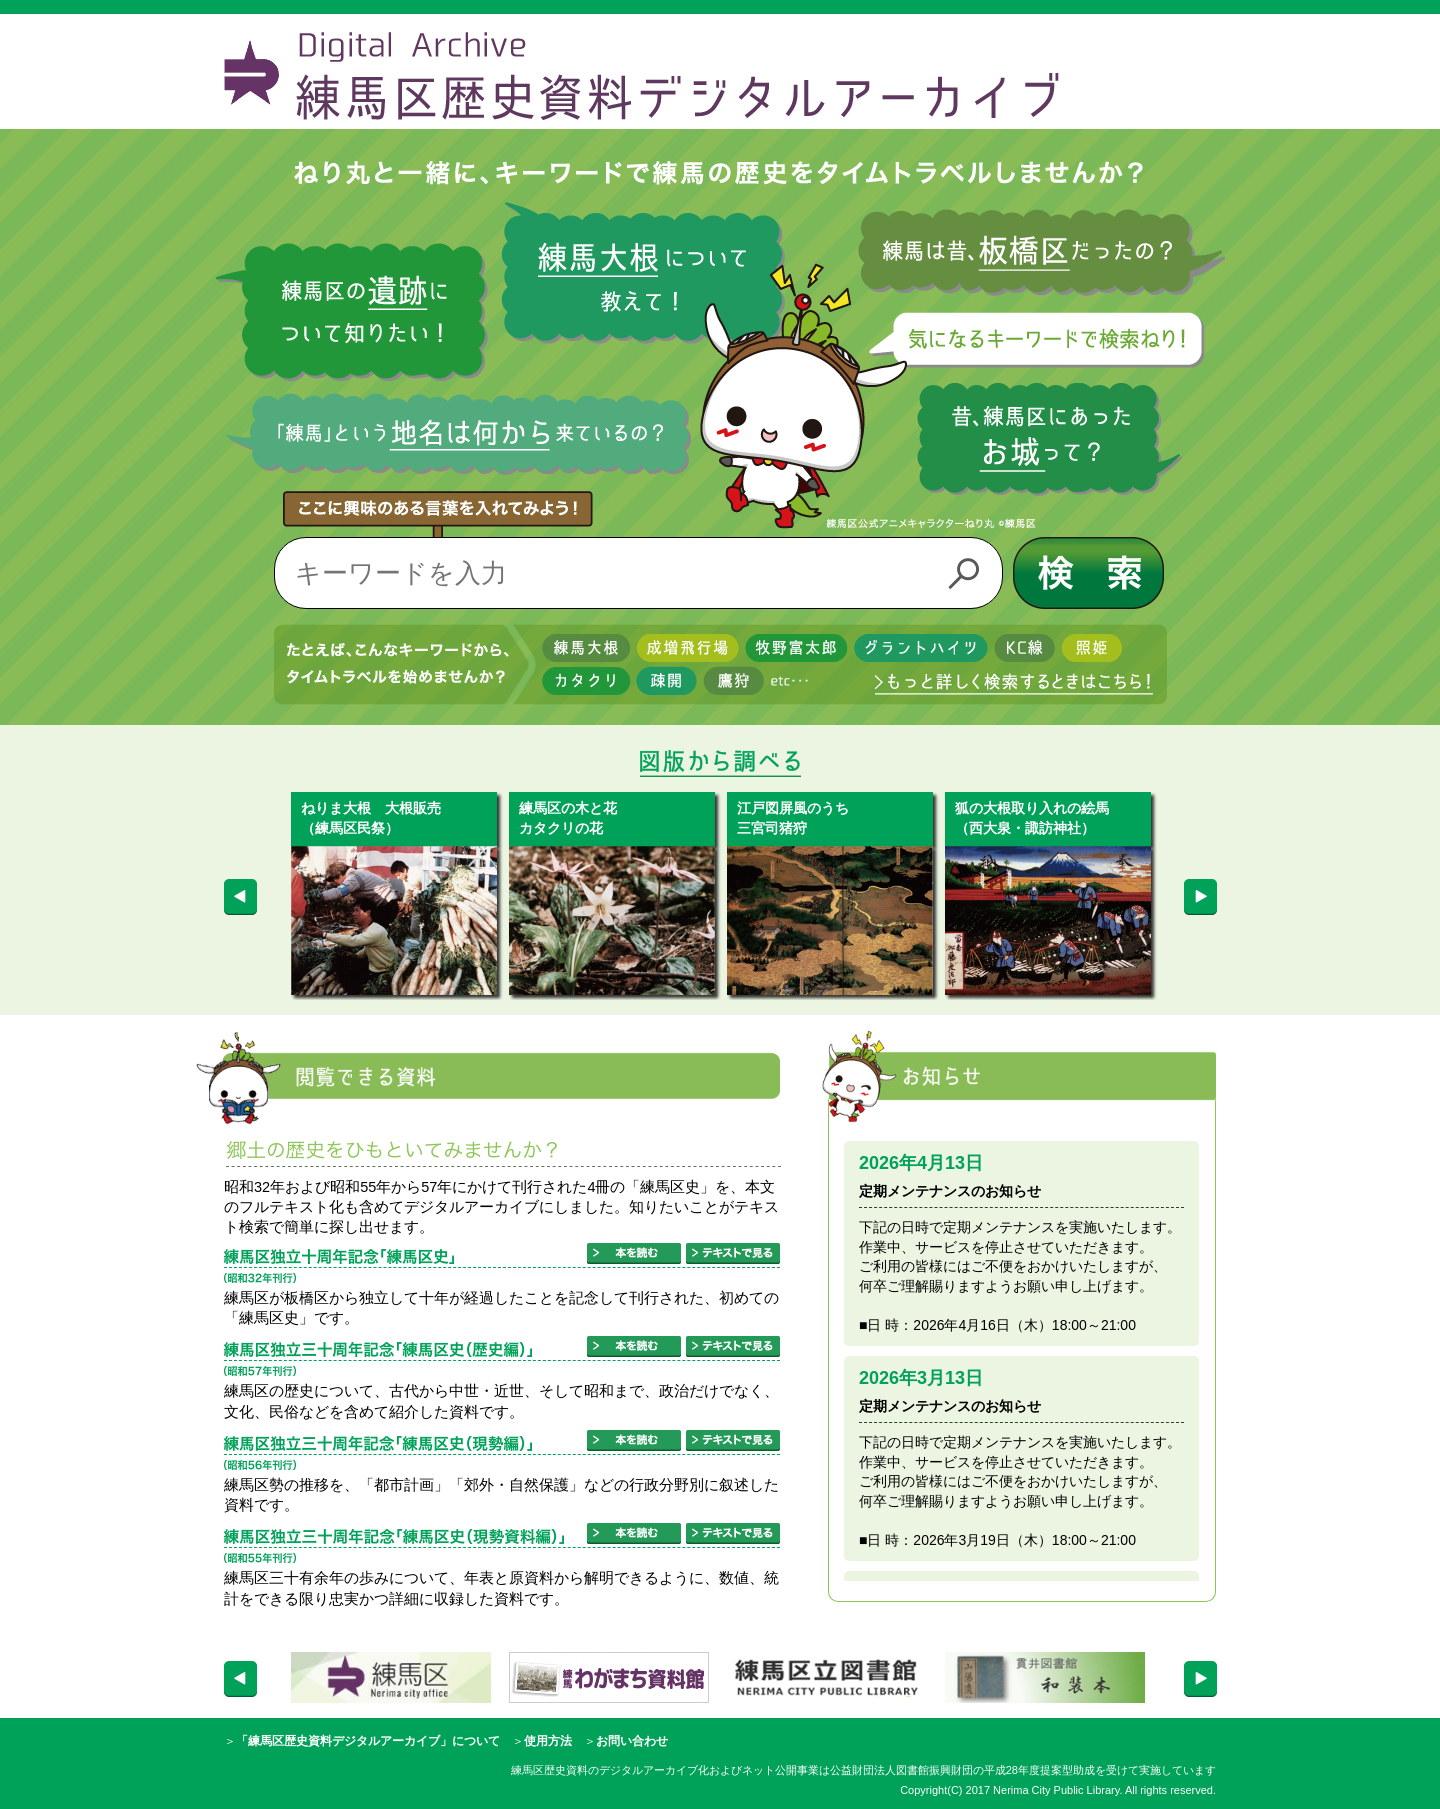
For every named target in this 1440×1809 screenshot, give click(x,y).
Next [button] (1200, 896)
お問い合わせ (632, 1741)
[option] (400, 893)
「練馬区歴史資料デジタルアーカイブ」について (368, 1741)
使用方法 (548, 1741)
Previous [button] (232, 896)
